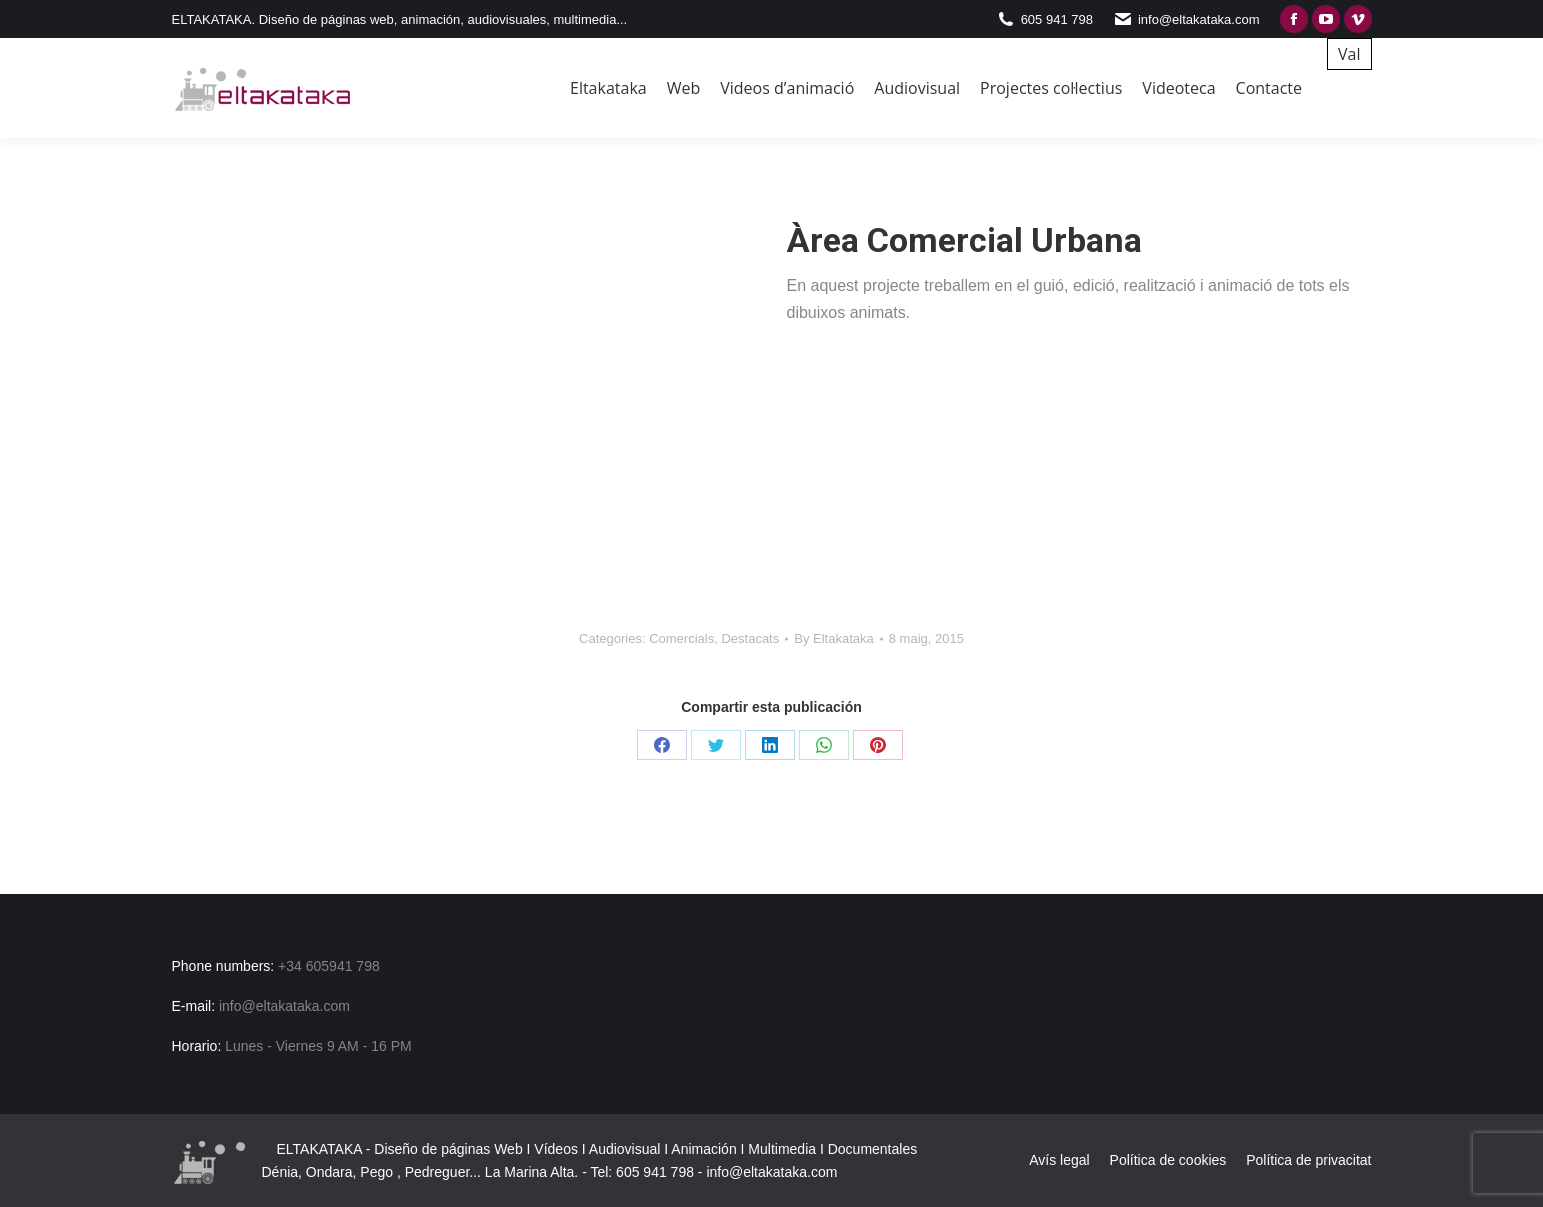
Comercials (681, 638)
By (834, 638)
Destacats (750, 638)
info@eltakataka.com (771, 1172)
